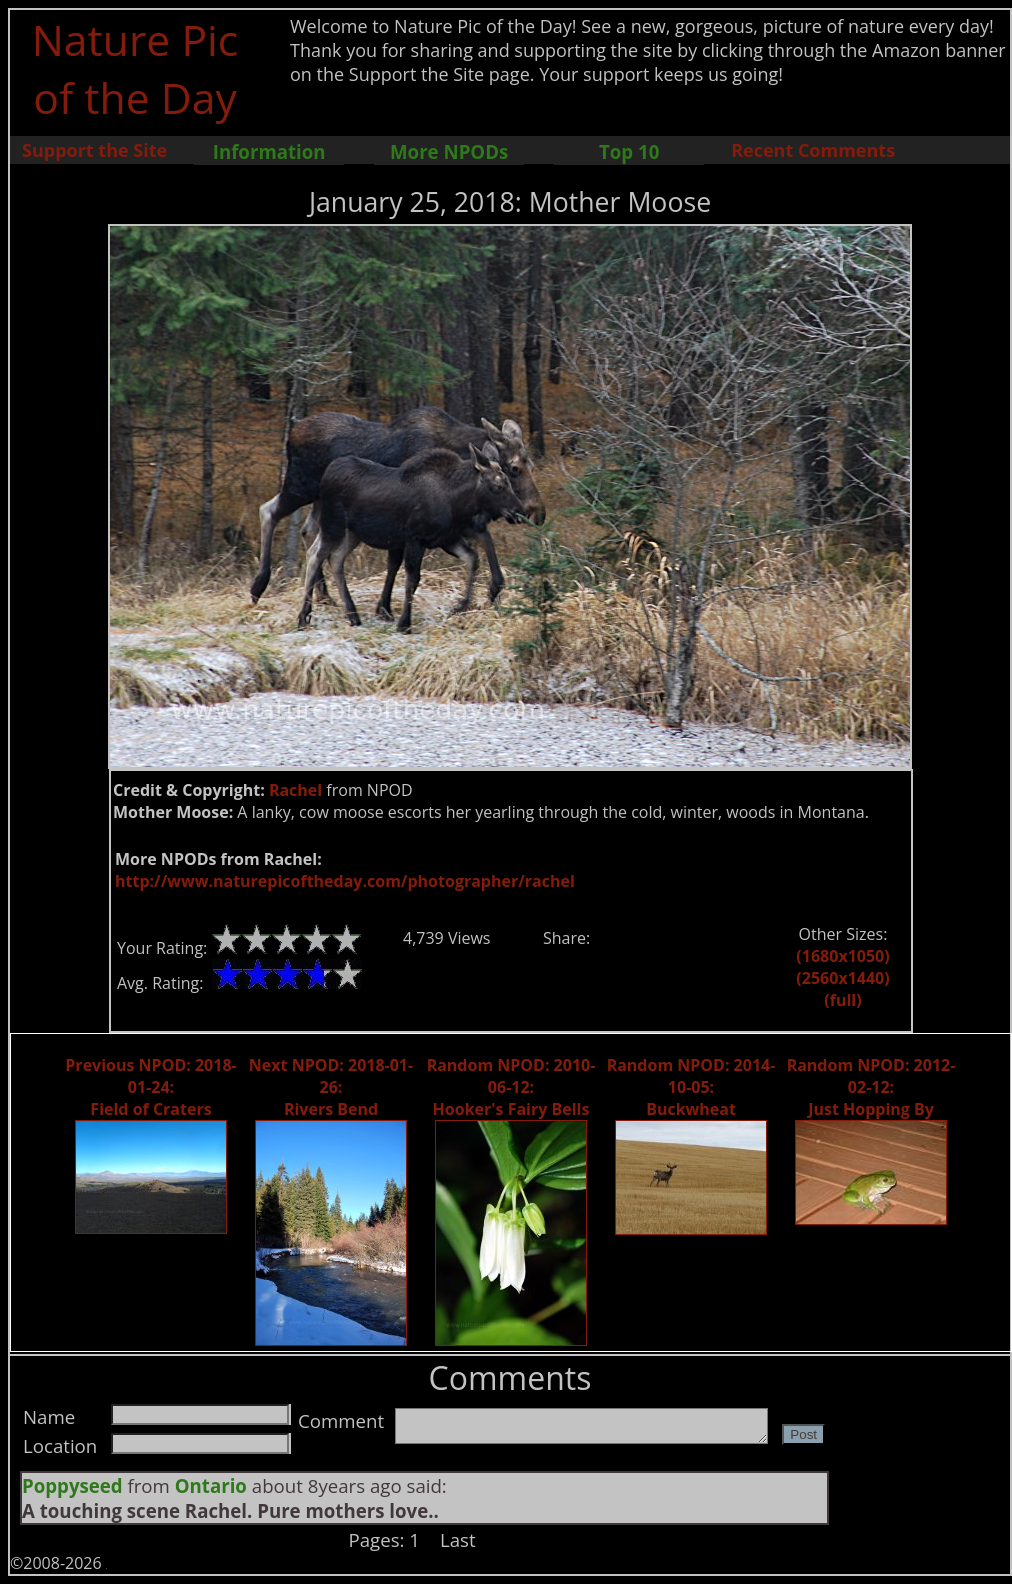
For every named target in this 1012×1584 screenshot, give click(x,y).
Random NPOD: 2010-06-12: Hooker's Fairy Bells (511, 1087)
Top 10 (629, 151)
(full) (842, 1000)
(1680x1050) (842, 956)
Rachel (295, 790)
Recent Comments (813, 150)
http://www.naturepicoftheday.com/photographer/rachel (345, 881)
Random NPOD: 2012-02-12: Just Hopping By (871, 1087)
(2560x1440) (842, 978)
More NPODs (449, 151)
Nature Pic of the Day (135, 68)
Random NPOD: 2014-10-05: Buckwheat (691, 1087)
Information (269, 151)
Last (458, 1539)
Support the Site (94, 150)
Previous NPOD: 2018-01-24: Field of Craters (150, 1087)
